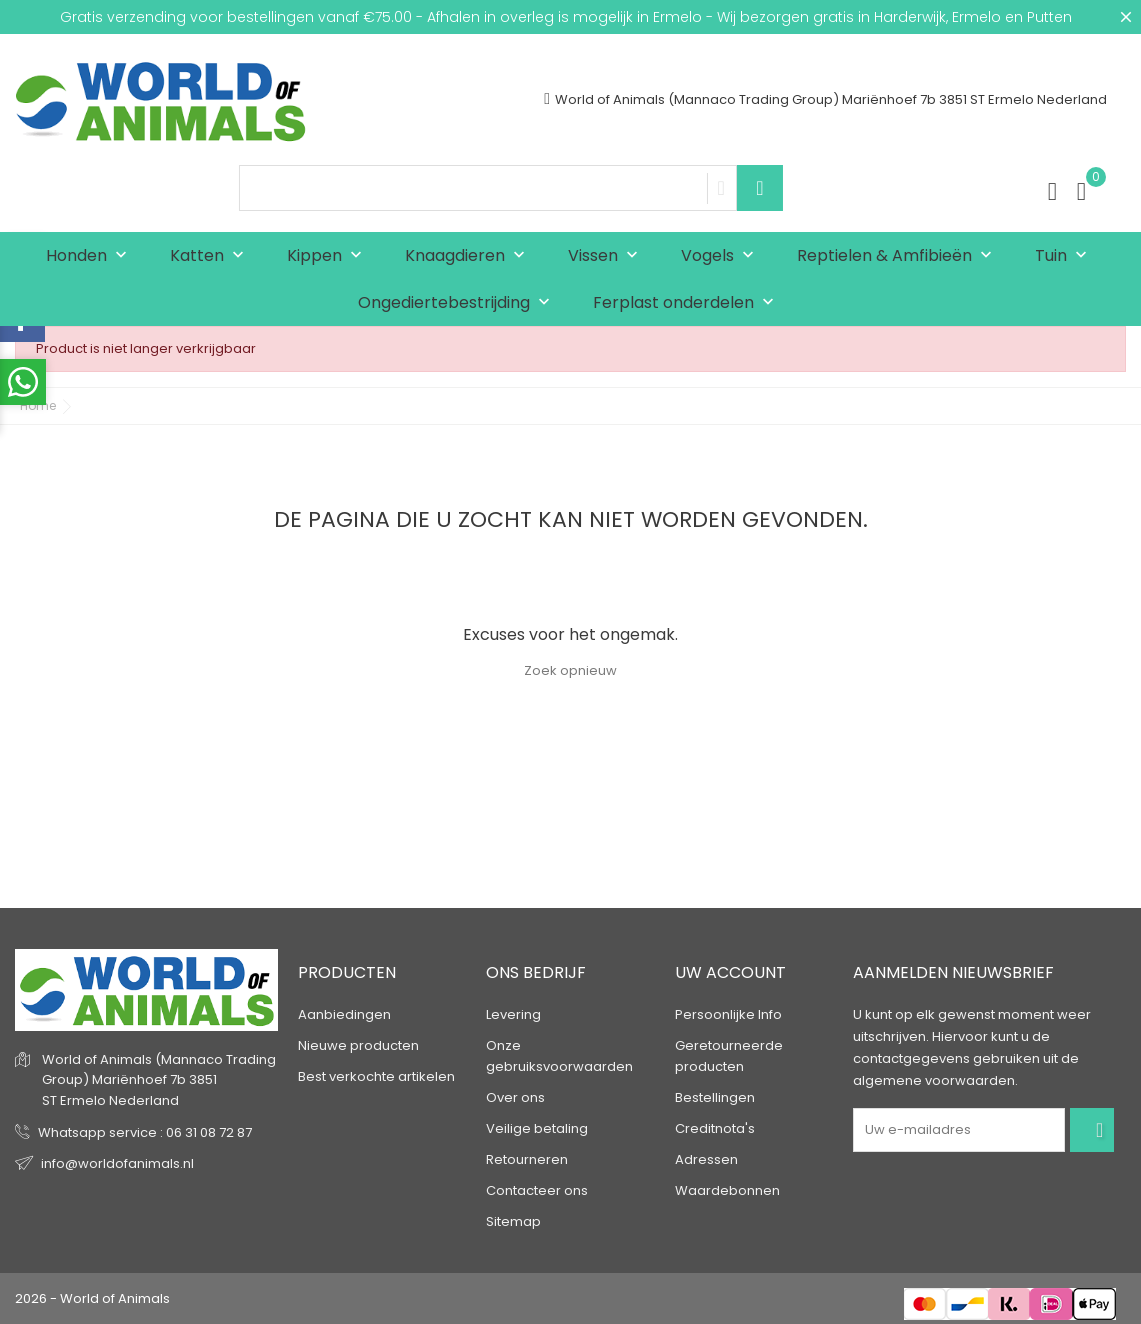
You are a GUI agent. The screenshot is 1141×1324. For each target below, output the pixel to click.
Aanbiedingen (344, 1014)
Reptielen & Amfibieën (899, 256)
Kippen (329, 256)
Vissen (607, 256)
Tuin (1065, 256)
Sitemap (513, 1221)
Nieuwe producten (358, 1045)
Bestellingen (715, 1097)
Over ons (515, 1097)
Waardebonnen (727, 1190)
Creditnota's (715, 1128)
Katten (211, 256)
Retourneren (527, 1159)
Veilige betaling (537, 1128)
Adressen (706, 1159)
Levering (513, 1014)
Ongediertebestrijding (458, 303)
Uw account (730, 972)
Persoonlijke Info (728, 1014)
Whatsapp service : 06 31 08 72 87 (145, 1132)
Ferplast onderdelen (688, 303)
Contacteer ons (537, 1190)
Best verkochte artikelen (376, 1076)
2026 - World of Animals (92, 1298)
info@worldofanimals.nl (117, 1163)
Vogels (722, 256)
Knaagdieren (469, 256)
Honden (91, 256)
